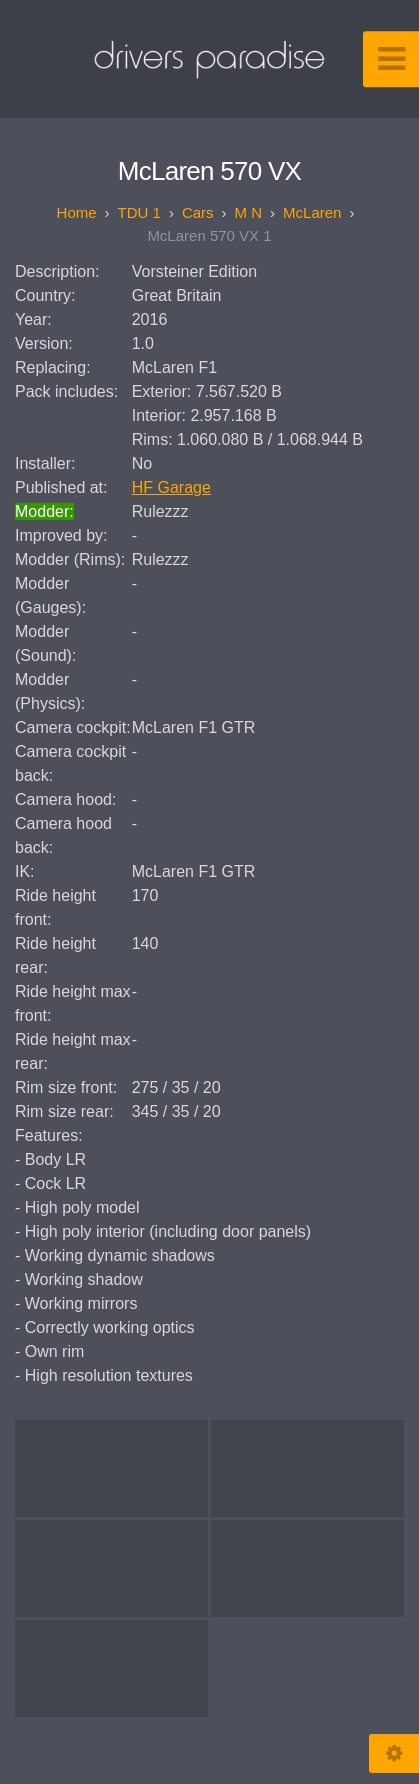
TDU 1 (139, 212)
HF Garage (171, 487)
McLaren (312, 212)
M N (249, 212)
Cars (198, 212)
